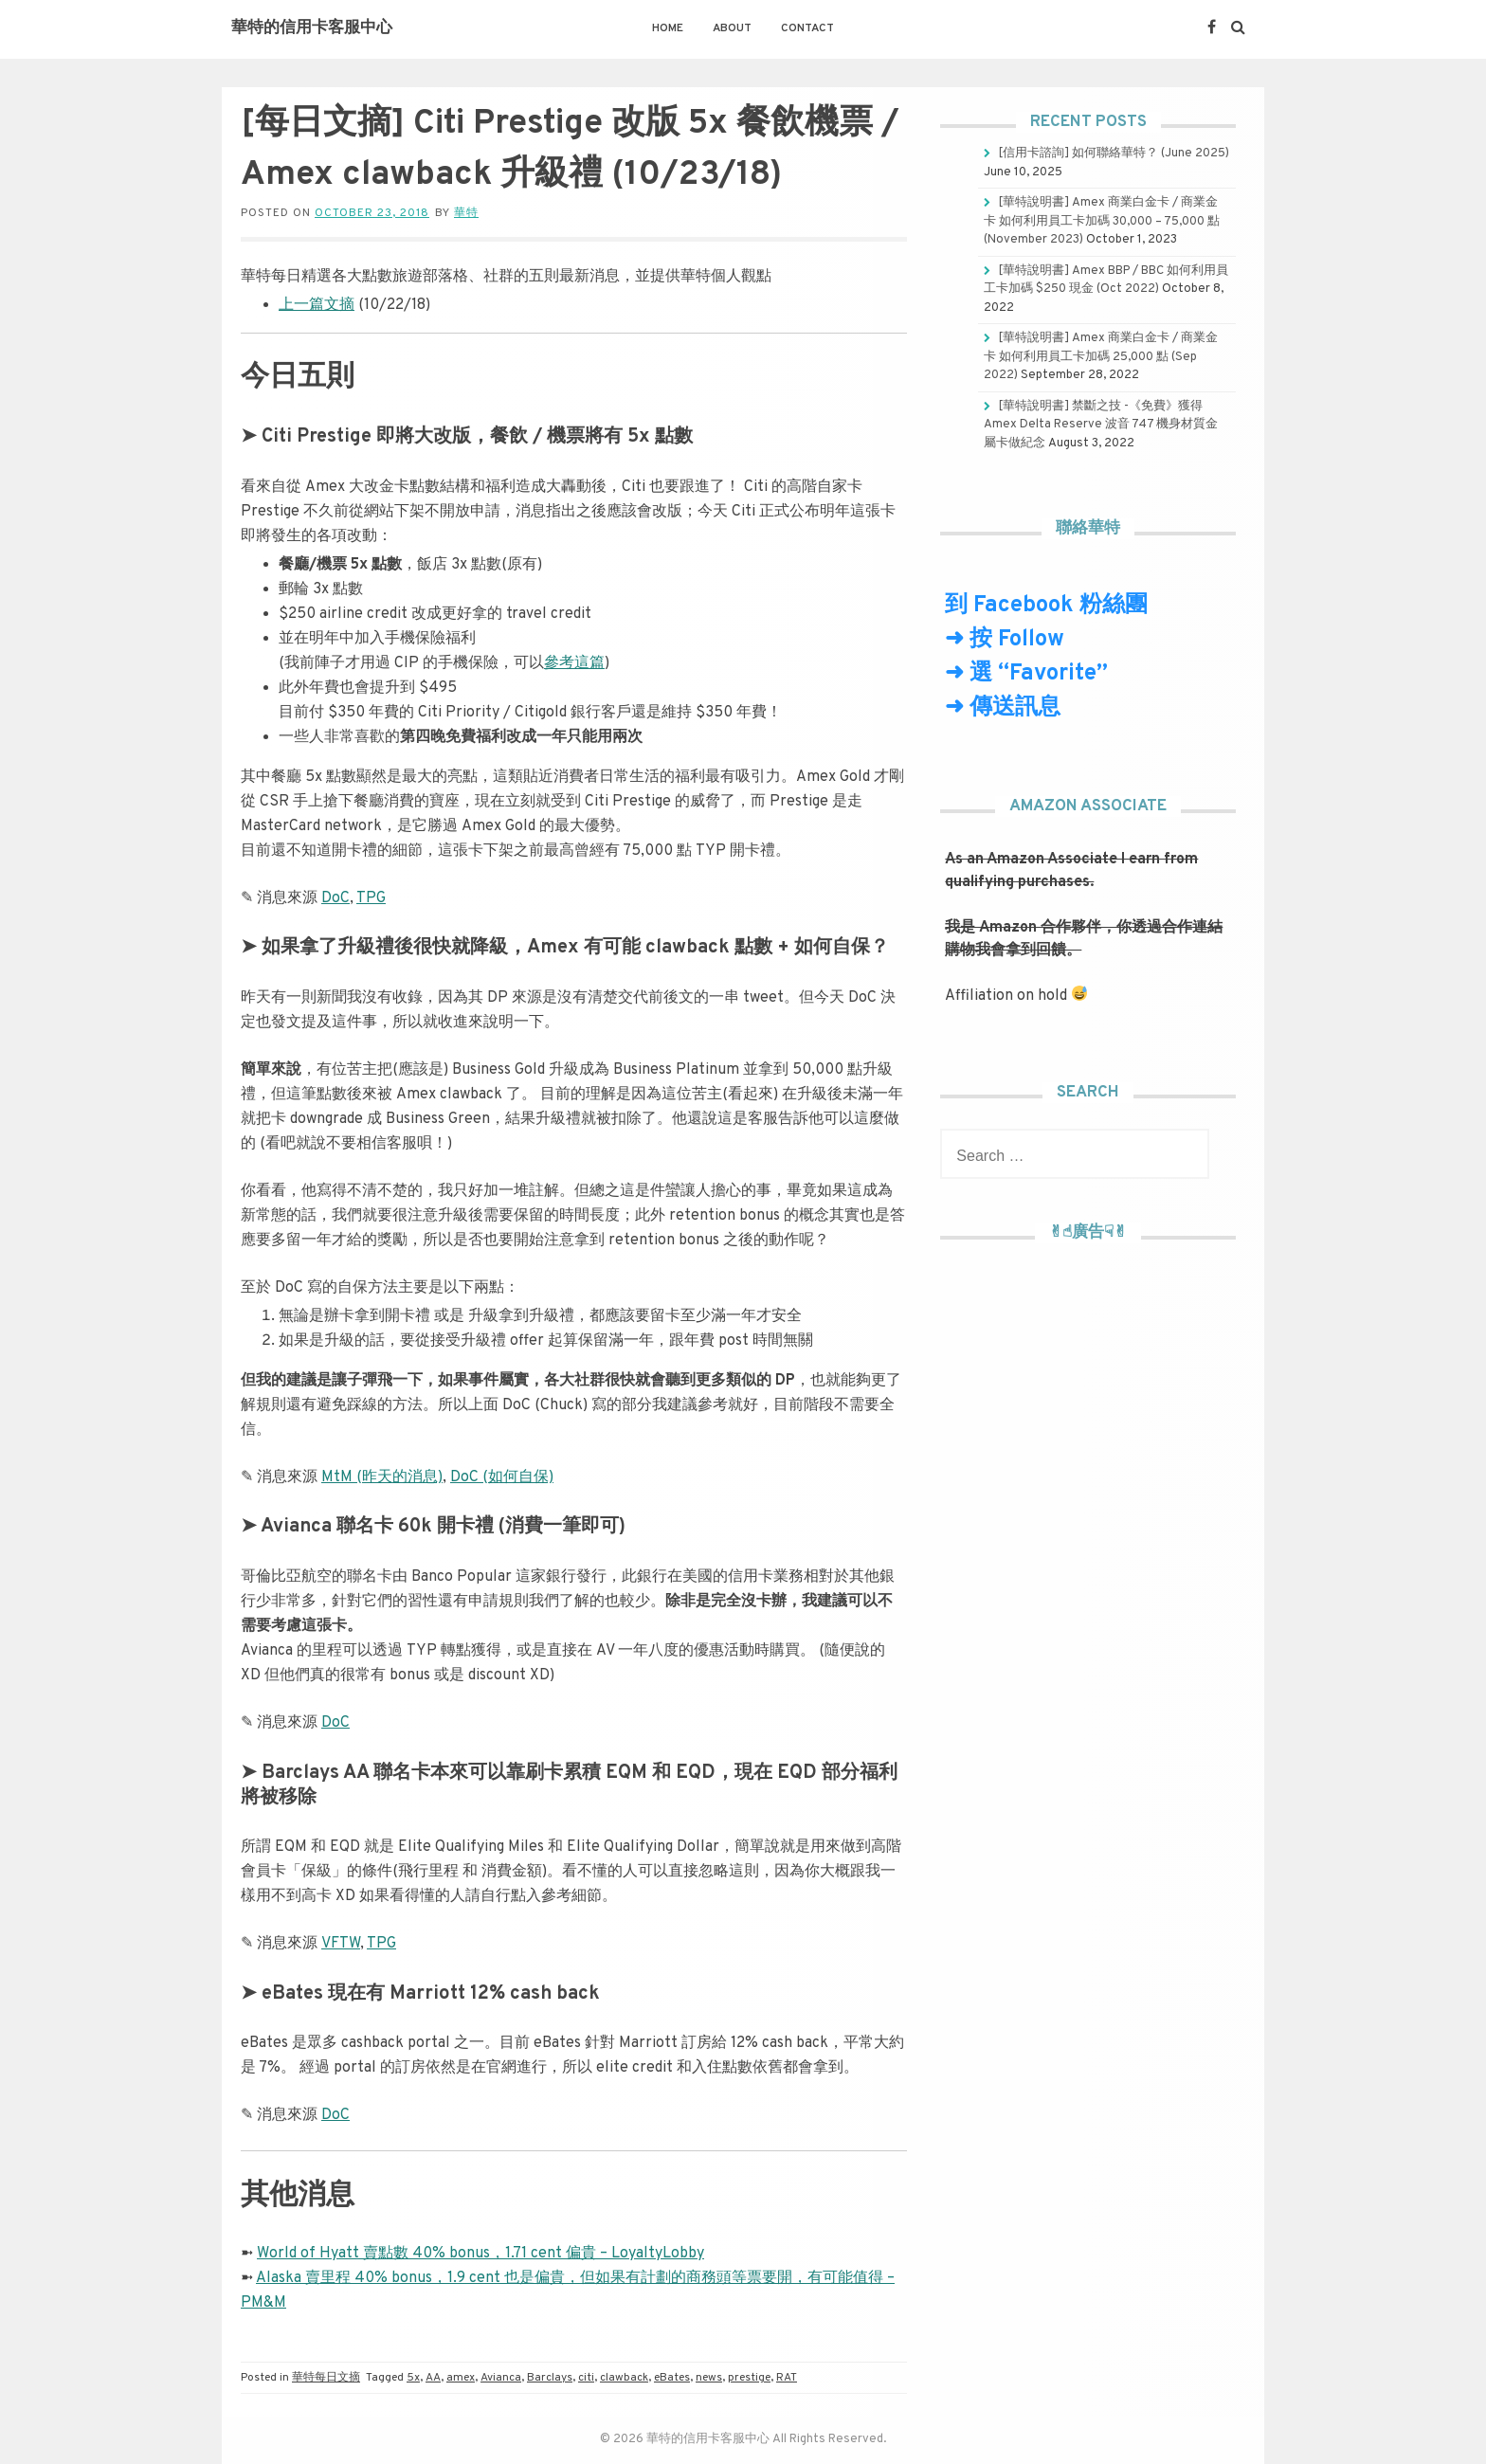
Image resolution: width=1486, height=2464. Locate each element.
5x (413, 2377)
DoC (335, 898)
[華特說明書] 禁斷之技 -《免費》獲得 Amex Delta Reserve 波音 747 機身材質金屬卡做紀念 (1101, 425)
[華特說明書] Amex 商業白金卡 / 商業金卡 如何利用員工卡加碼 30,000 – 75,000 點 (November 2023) (1102, 221)
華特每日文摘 (326, 2377)
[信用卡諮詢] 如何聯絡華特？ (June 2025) (1113, 153)
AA (433, 2377)
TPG (371, 898)
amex (460, 2377)
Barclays (549, 2377)
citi (586, 2377)
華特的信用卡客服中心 (311, 28)
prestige (749, 2377)
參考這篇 (574, 663)
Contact (807, 28)
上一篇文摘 (316, 305)
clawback (624, 2377)
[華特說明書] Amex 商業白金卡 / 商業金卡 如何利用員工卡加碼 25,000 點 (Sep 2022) (1101, 357)
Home (667, 28)
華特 (466, 213)
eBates (672, 2377)
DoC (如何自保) (501, 1477)
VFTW (340, 1943)
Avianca (500, 2377)
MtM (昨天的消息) (382, 1477)
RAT (786, 2377)
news (709, 2377)
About (732, 28)
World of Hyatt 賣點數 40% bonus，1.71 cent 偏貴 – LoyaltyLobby (480, 2253)
